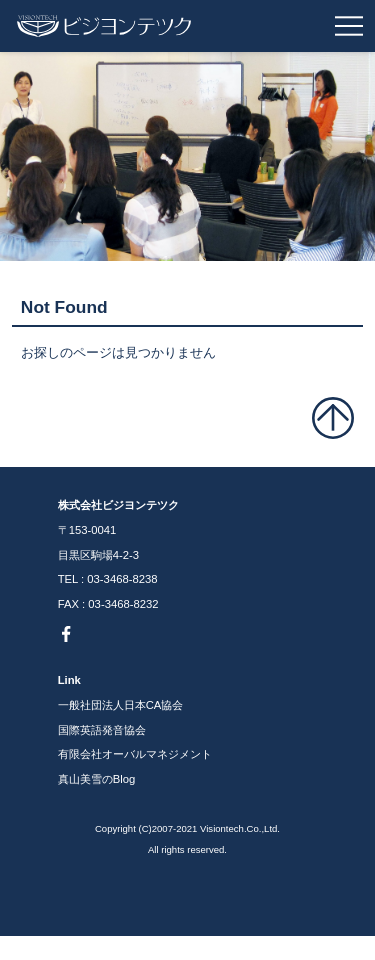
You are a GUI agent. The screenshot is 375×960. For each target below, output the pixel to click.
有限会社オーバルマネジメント (135, 754)
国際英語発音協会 (102, 730)
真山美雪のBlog (97, 779)
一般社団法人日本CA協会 (121, 705)
